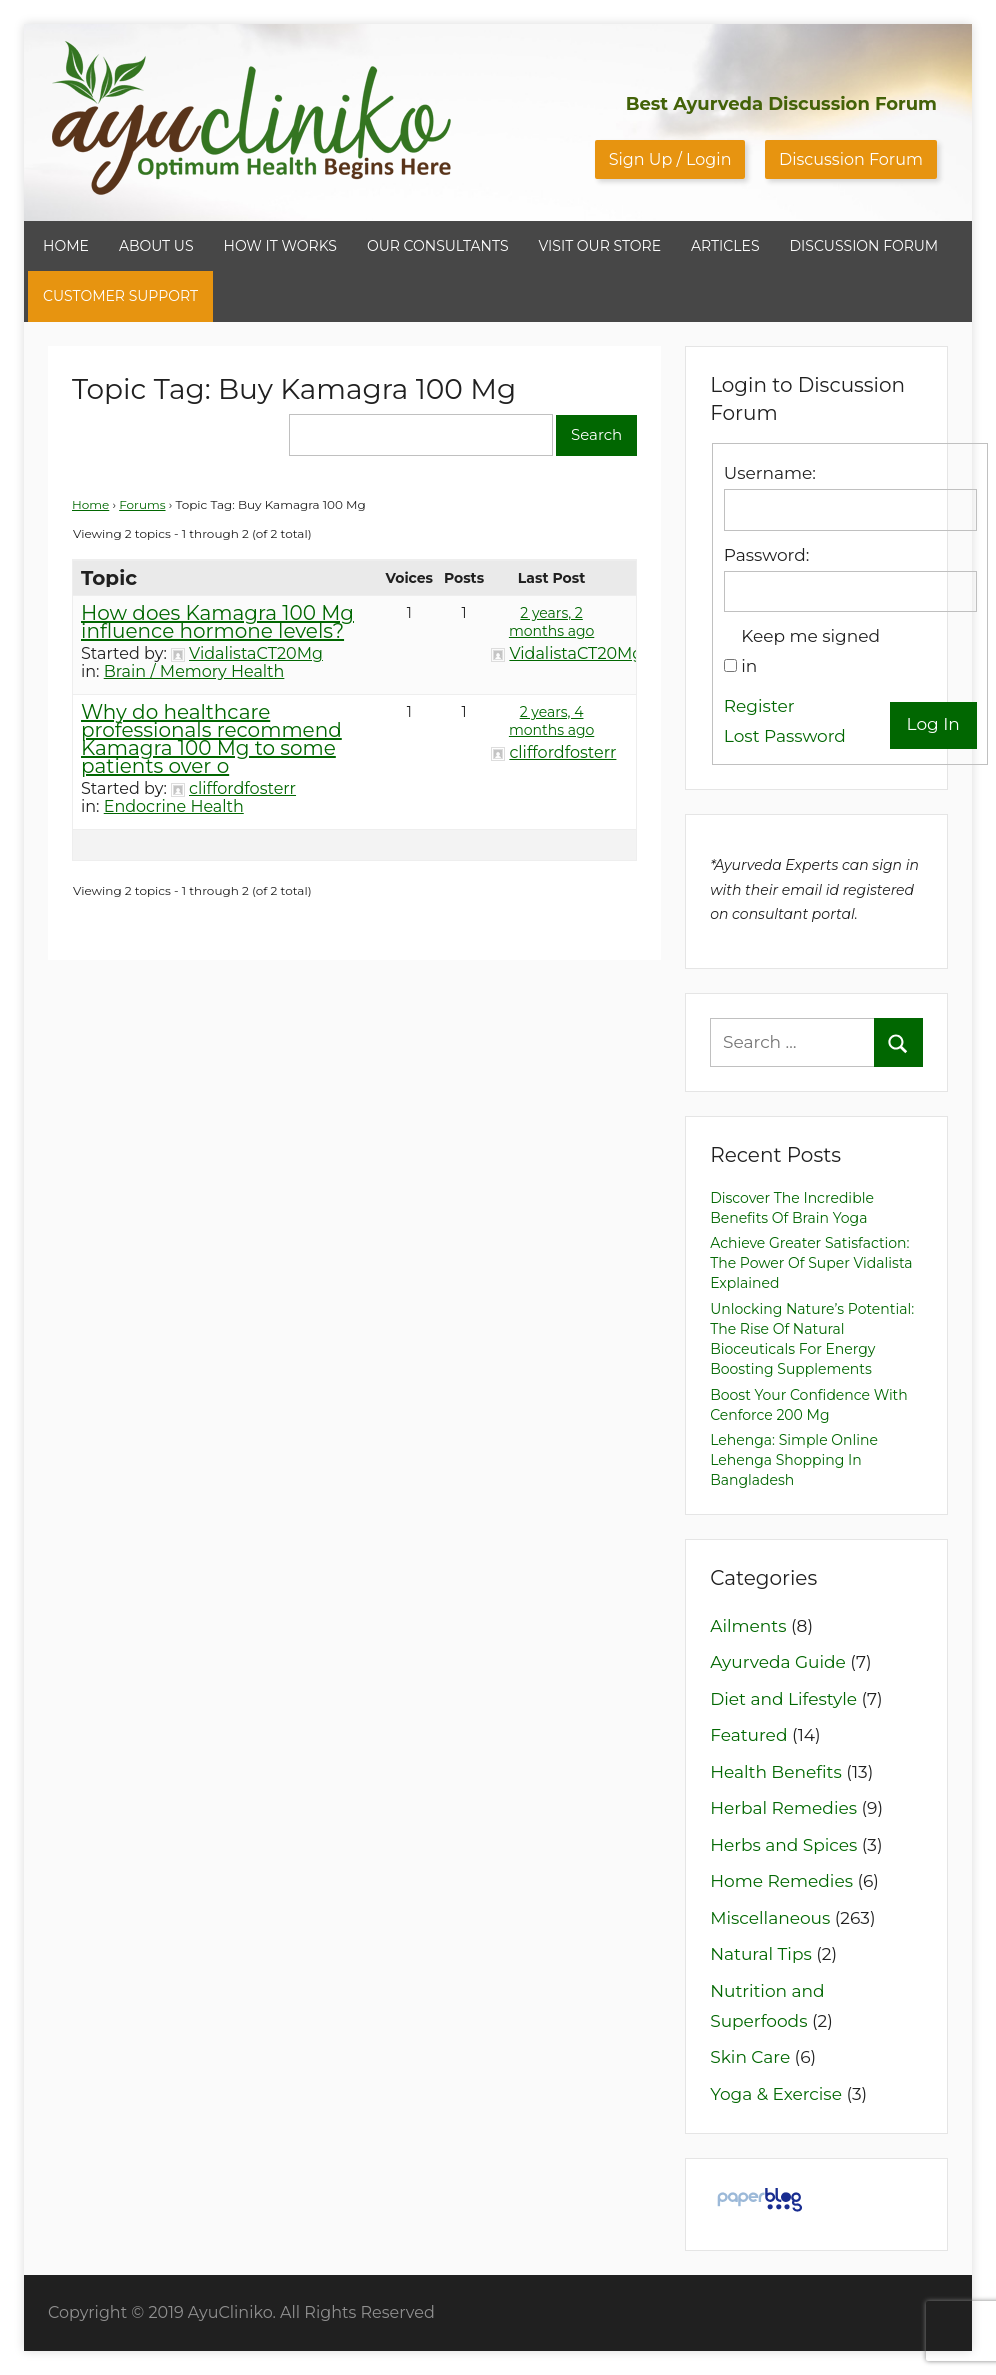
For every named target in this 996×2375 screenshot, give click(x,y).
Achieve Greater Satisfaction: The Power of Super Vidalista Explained (811, 1263)
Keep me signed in (810, 651)
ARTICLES (725, 246)
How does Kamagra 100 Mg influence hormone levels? (217, 622)
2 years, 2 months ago (551, 622)
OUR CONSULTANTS (438, 246)
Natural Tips (761, 1954)
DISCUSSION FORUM (864, 246)
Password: (766, 555)
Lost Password (785, 736)
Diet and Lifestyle (783, 1699)
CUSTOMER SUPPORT (120, 296)
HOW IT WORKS (280, 246)
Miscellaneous (770, 1918)
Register (759, 706)
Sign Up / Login (670, 159)
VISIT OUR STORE (600, 246)
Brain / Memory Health (194, 671)
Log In (933, 724)
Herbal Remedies (783, 1808)
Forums (142, 504)
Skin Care (750, 2057)
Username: (770, 473)
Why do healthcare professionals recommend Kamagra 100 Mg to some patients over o (211, 739)
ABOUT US (156, 246)
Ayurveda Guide (778, 1662)
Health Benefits (776, 1772)
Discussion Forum (851, 159)
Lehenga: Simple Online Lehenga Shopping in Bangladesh (794, 1460)
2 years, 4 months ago (551, 721)
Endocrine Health (174, 806)
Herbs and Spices (783, 1845)
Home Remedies (781, 1881)
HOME (66, 246)
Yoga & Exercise (776, 2094)
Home (90, 504)
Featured (748, 1735)
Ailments (748, 1626)
